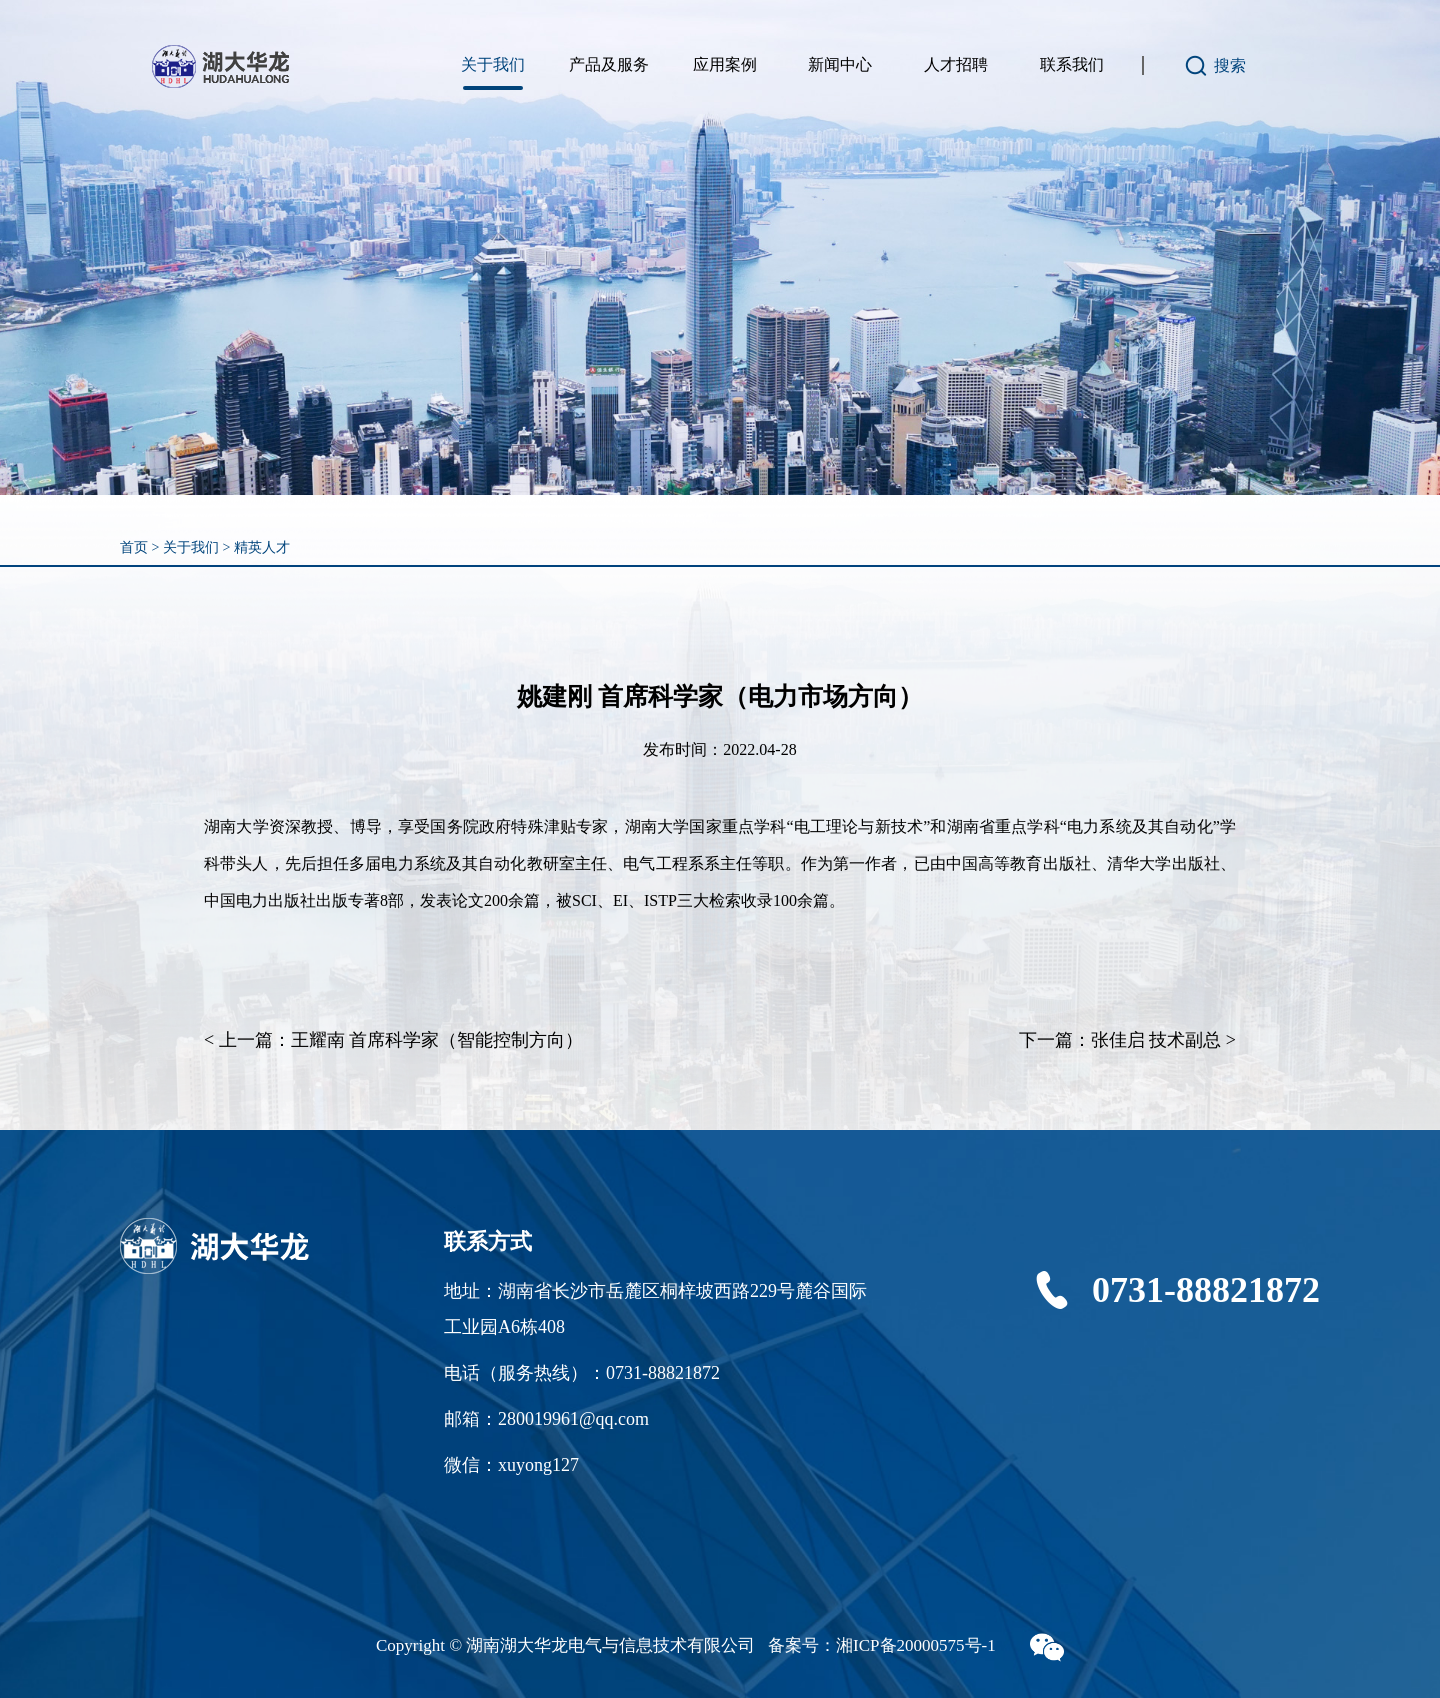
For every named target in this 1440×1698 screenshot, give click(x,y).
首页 (134, 547)
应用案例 (725, 64)
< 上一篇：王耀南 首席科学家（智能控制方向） (393, 1040)
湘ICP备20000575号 (908, 1645)
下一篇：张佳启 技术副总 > (1127, 1040)
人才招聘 (956, 64)
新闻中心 (840, 64)
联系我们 (1072, 64)
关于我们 (493, 64)
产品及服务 (609, 64)
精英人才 (262, 547)
